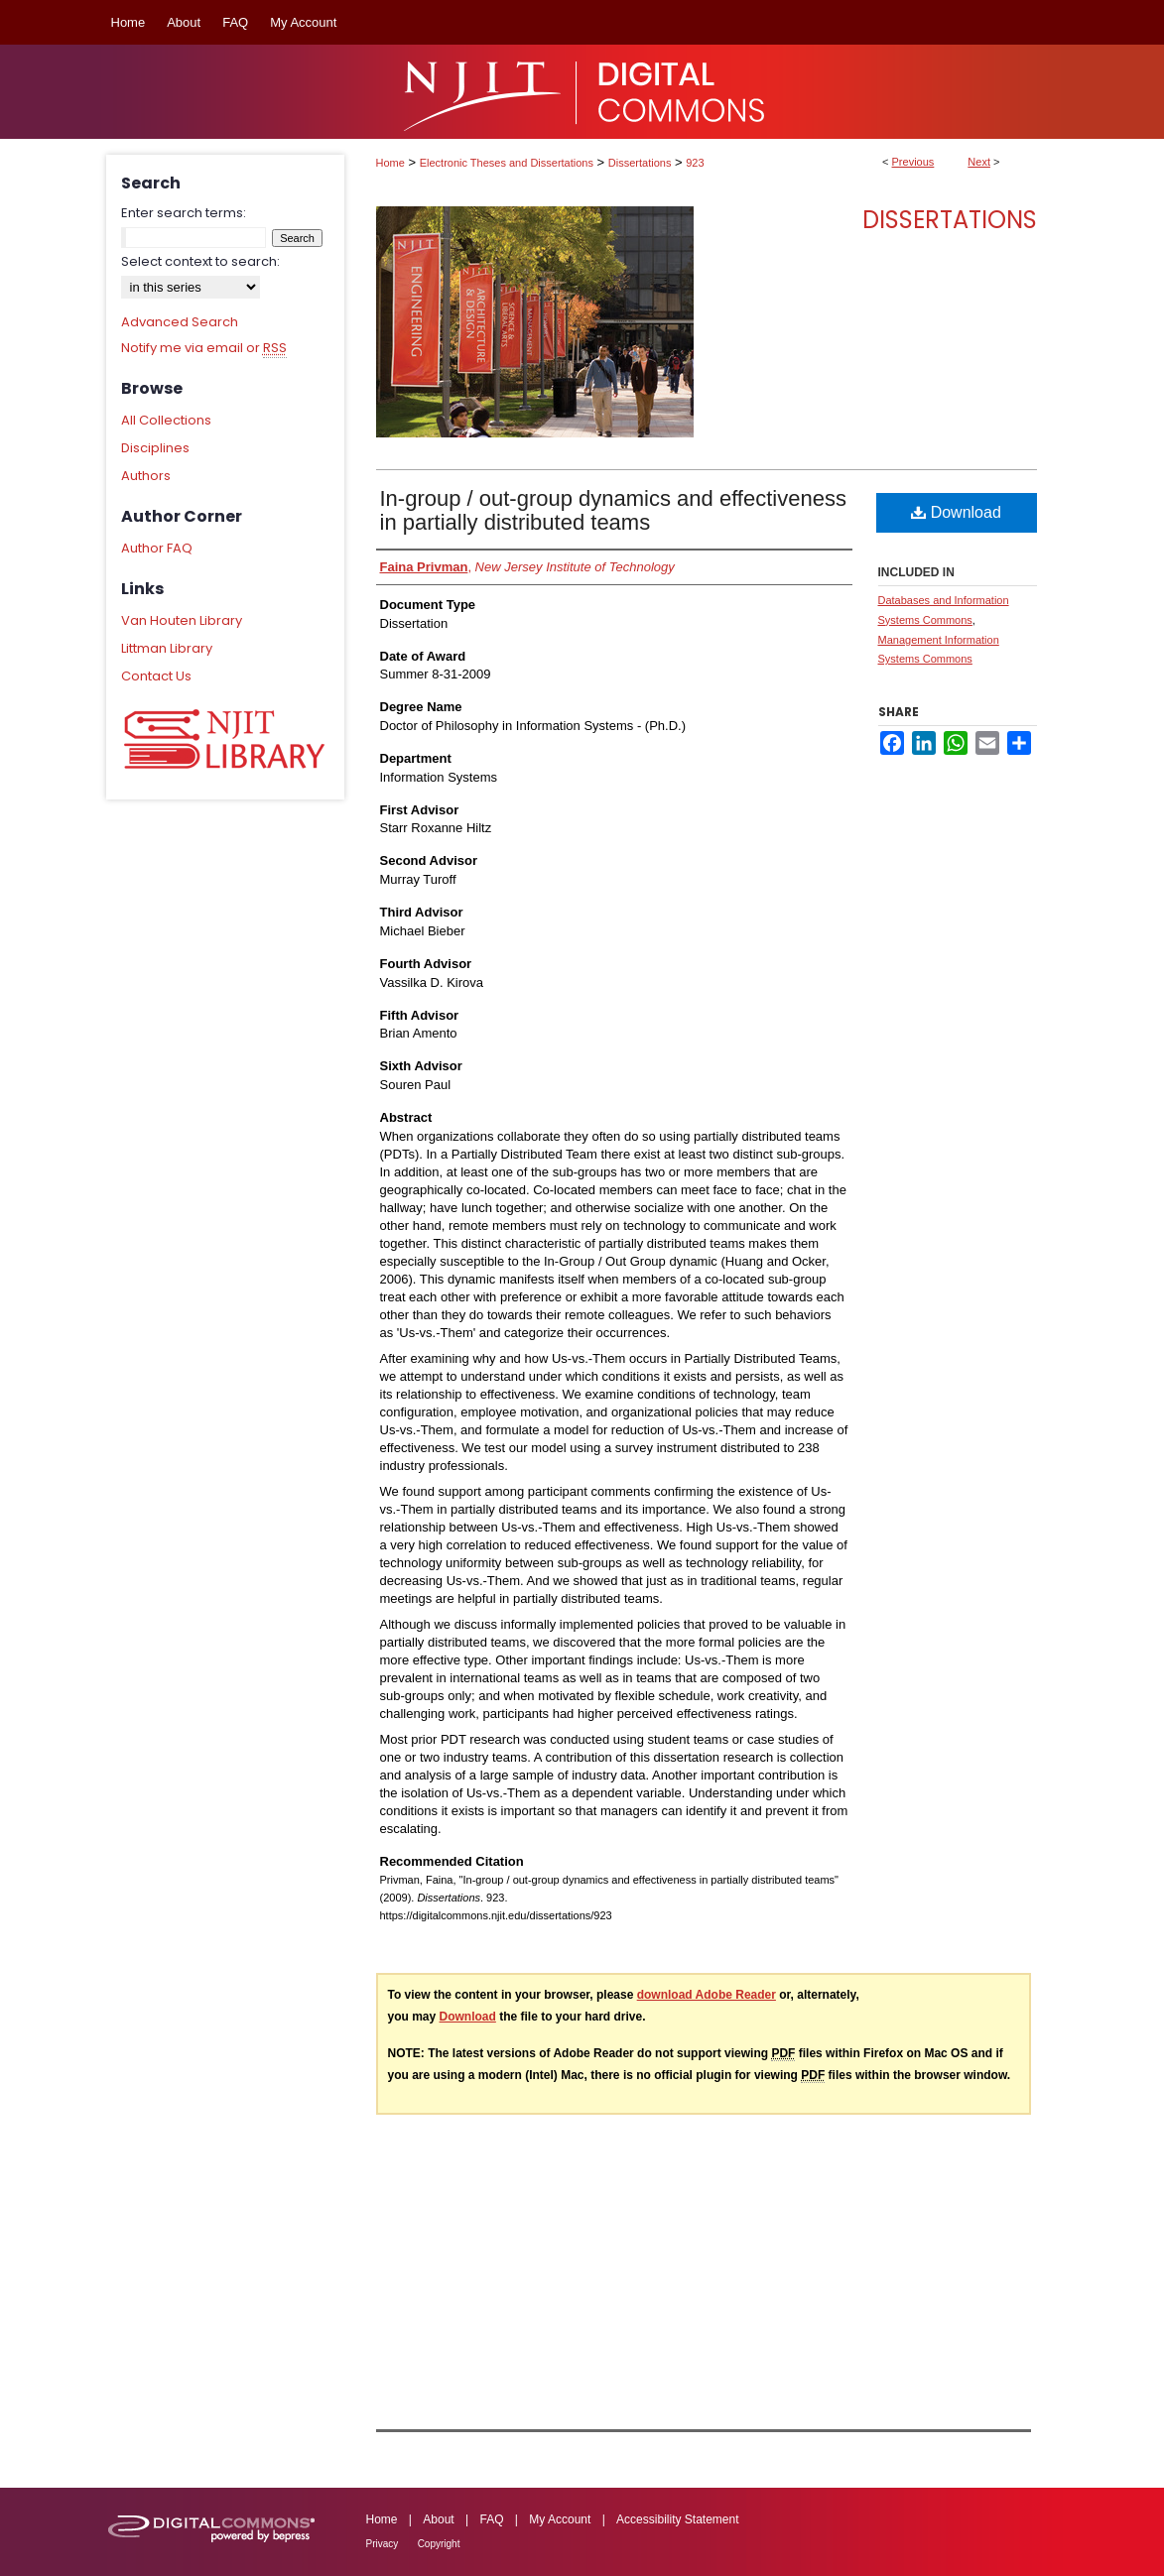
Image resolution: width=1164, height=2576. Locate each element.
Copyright (439, 2543)
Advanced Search (179, 321)
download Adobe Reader (706, 1995)
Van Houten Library (181, 620)
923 (695, 163)
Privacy (382, 2543)
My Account (559, 2519)
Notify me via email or (204, 348)
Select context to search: (200, 261)
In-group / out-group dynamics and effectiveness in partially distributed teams (613, 510)
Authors (146, 475)
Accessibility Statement (677, 2519)
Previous (913, 162)
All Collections (166, 420)
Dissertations (640, 163)
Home (390, 163)
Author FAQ (157, 548)
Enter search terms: (183, 212)
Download (956, 512)
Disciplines (155, 447)
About (438, 2519)
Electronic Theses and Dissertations (506, 163)
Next (979, 162)
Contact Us (156, 676)
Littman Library (166, 648)
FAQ (491, 2519)
